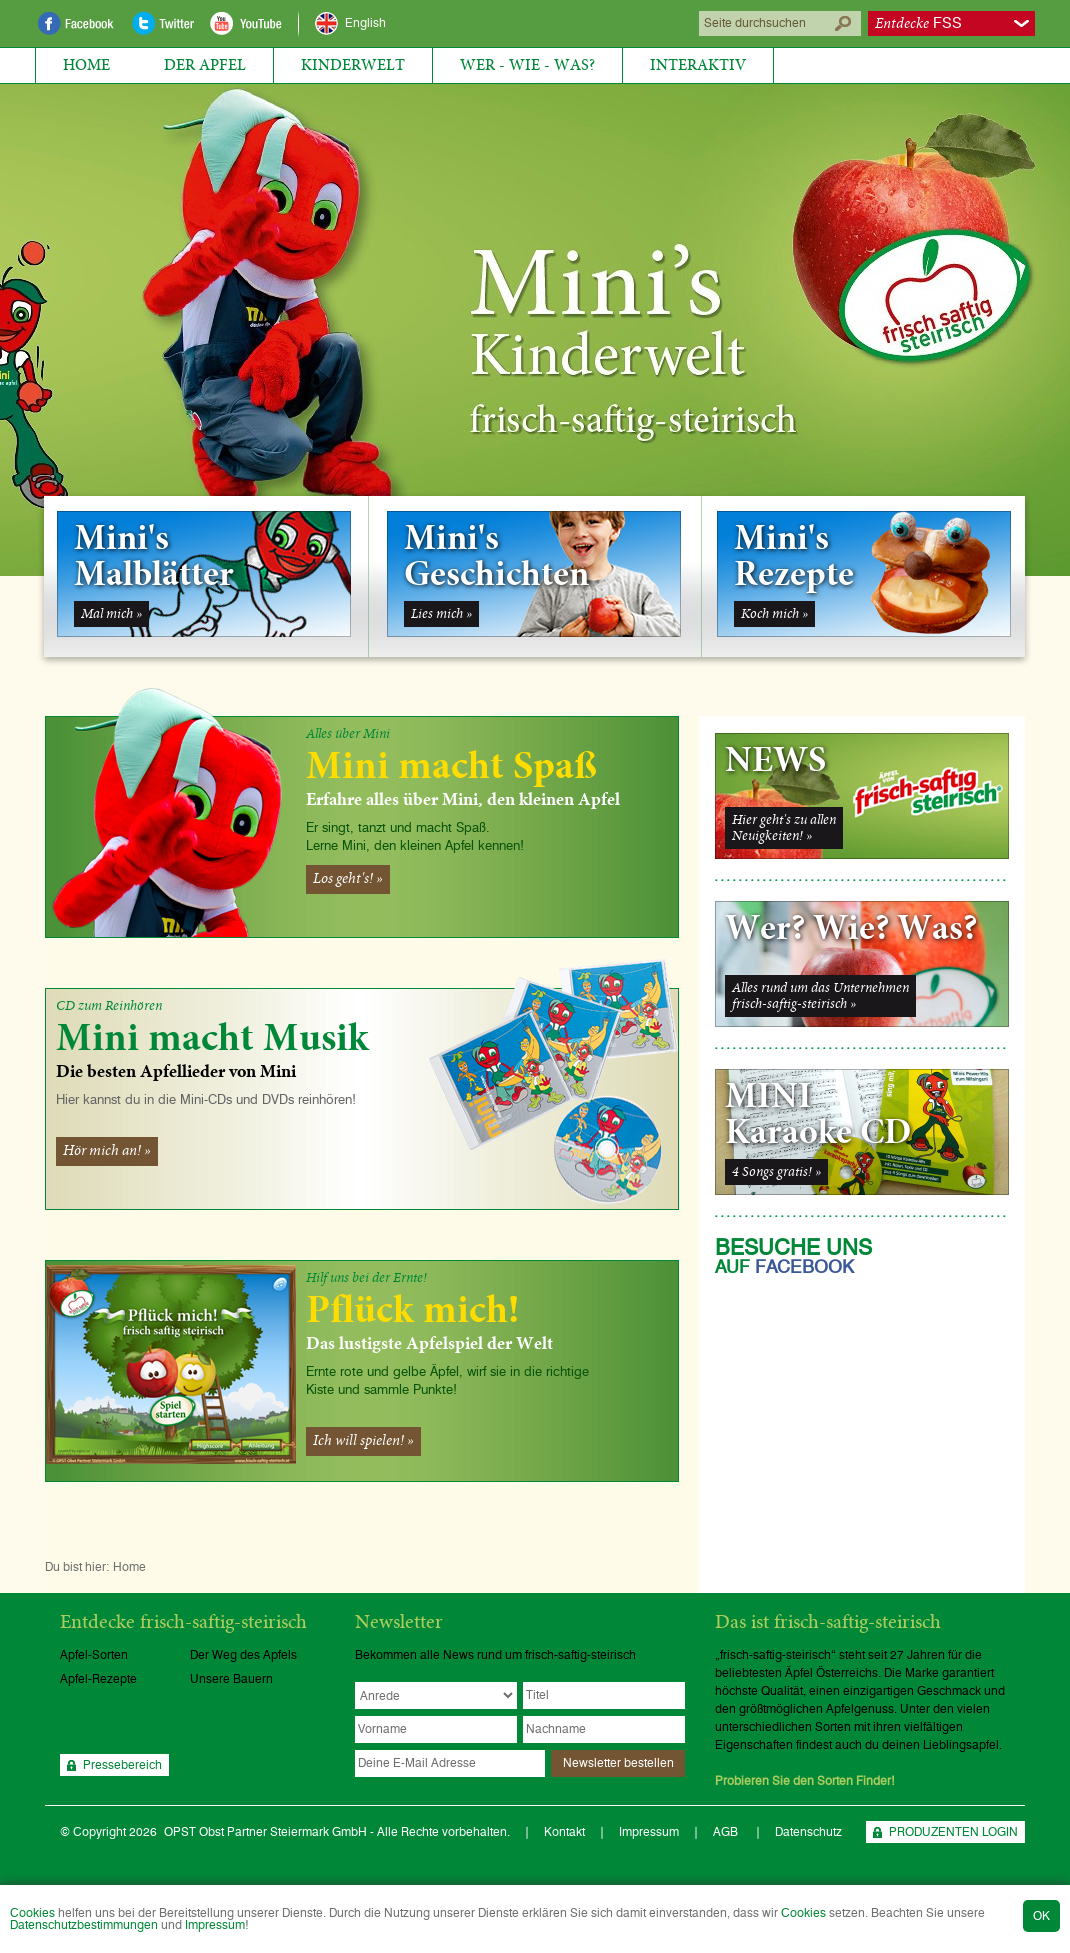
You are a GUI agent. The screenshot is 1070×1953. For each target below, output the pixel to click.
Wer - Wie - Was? (527, 65)
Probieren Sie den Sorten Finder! (805, 1781)
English (365, 23)
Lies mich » (441, 614)
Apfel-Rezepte (98, 1679)
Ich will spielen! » (363, 1441)
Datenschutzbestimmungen (84, 1925)
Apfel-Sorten (94, 1655)
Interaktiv (698, 65)
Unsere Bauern (231, 1679)
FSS (918, 23)
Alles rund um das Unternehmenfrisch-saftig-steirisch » (820, 996)
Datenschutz (808, 1832)
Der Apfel (205, 65)
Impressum (215, 1925)
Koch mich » (774, 614)
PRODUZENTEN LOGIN (953, 1832)
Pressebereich (122, 1765)
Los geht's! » (348, 879)
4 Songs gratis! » (776, 1172)
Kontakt (564, 1832)
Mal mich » (111, 614)
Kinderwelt (353, 65)
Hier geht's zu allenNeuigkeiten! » (784, 828)
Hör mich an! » (107, 1151)
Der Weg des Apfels (243, 1655)
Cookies (32, 1913)
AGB (727, 1832)
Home (86, 65)
